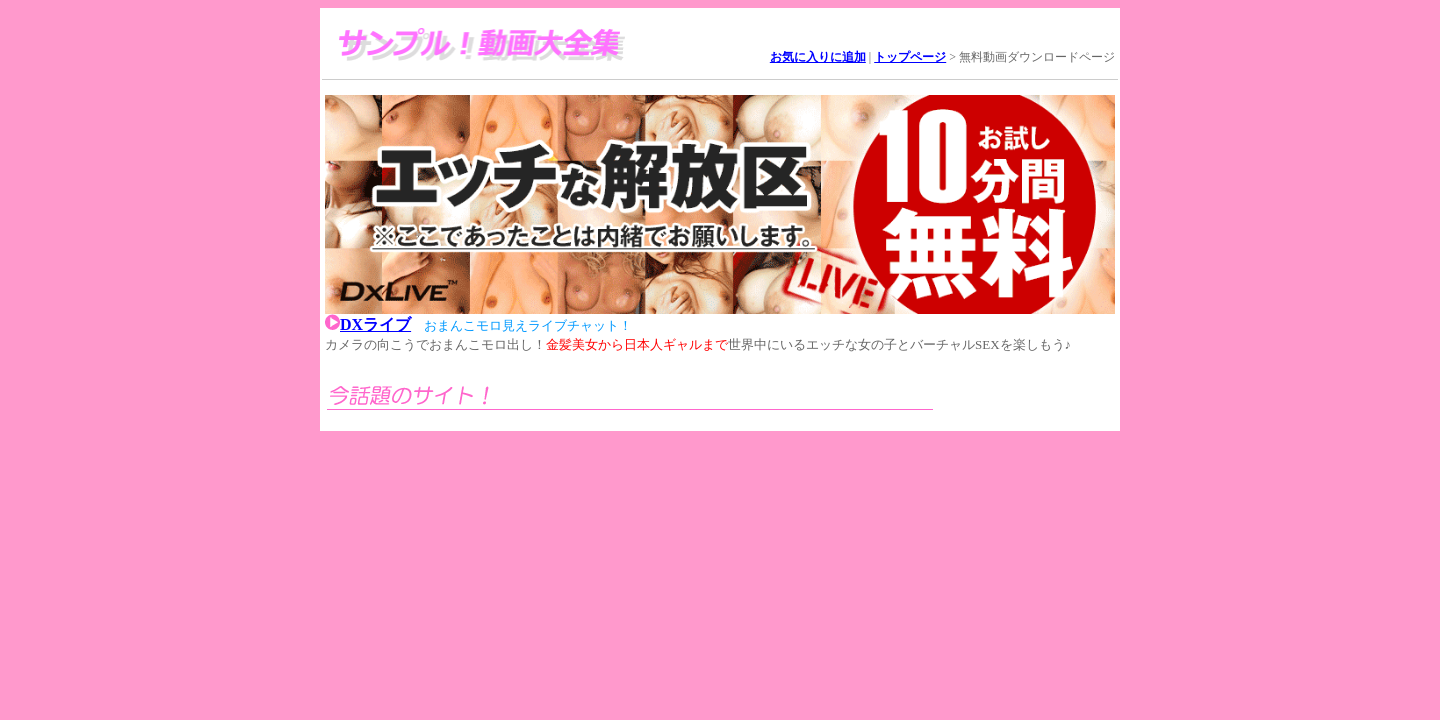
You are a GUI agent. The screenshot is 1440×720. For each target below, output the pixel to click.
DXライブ (375, 324)
